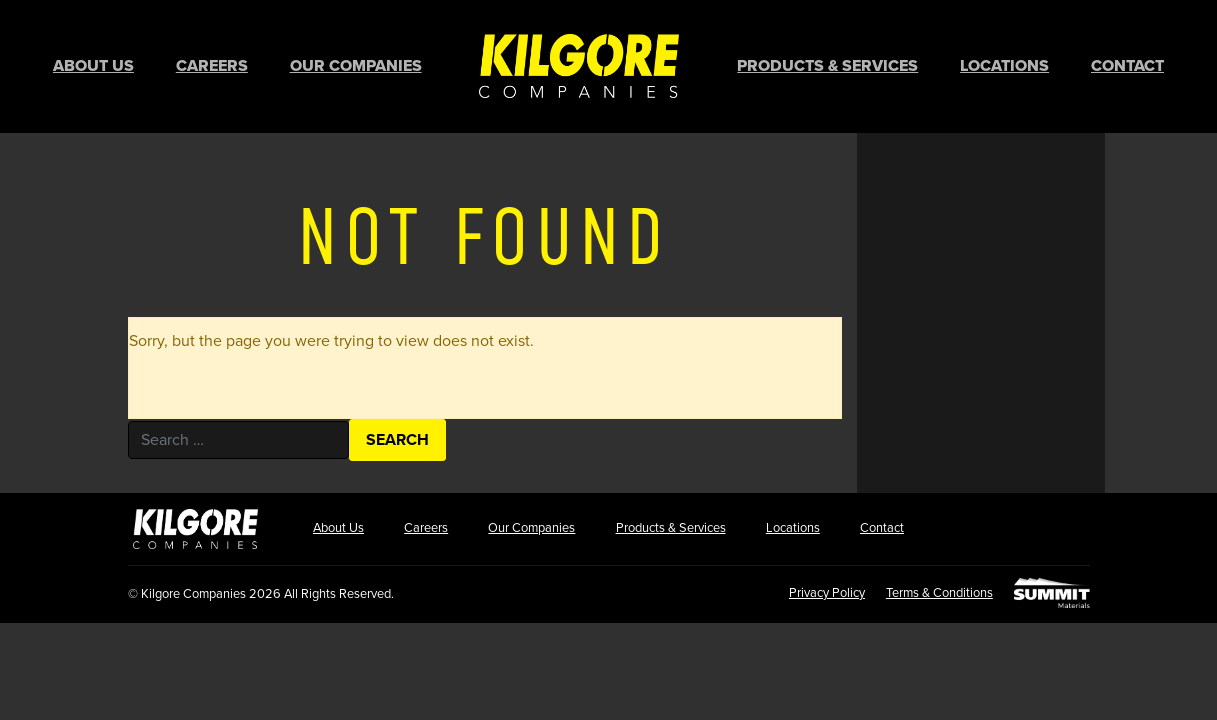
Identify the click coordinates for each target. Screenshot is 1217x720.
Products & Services (827, 65)
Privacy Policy (821, 589)
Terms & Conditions (936, 589)
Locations (1004, 65)
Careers (212, 65)
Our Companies (356, 65)
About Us (93, 65)
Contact (1127, 65)
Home (579, 64)
